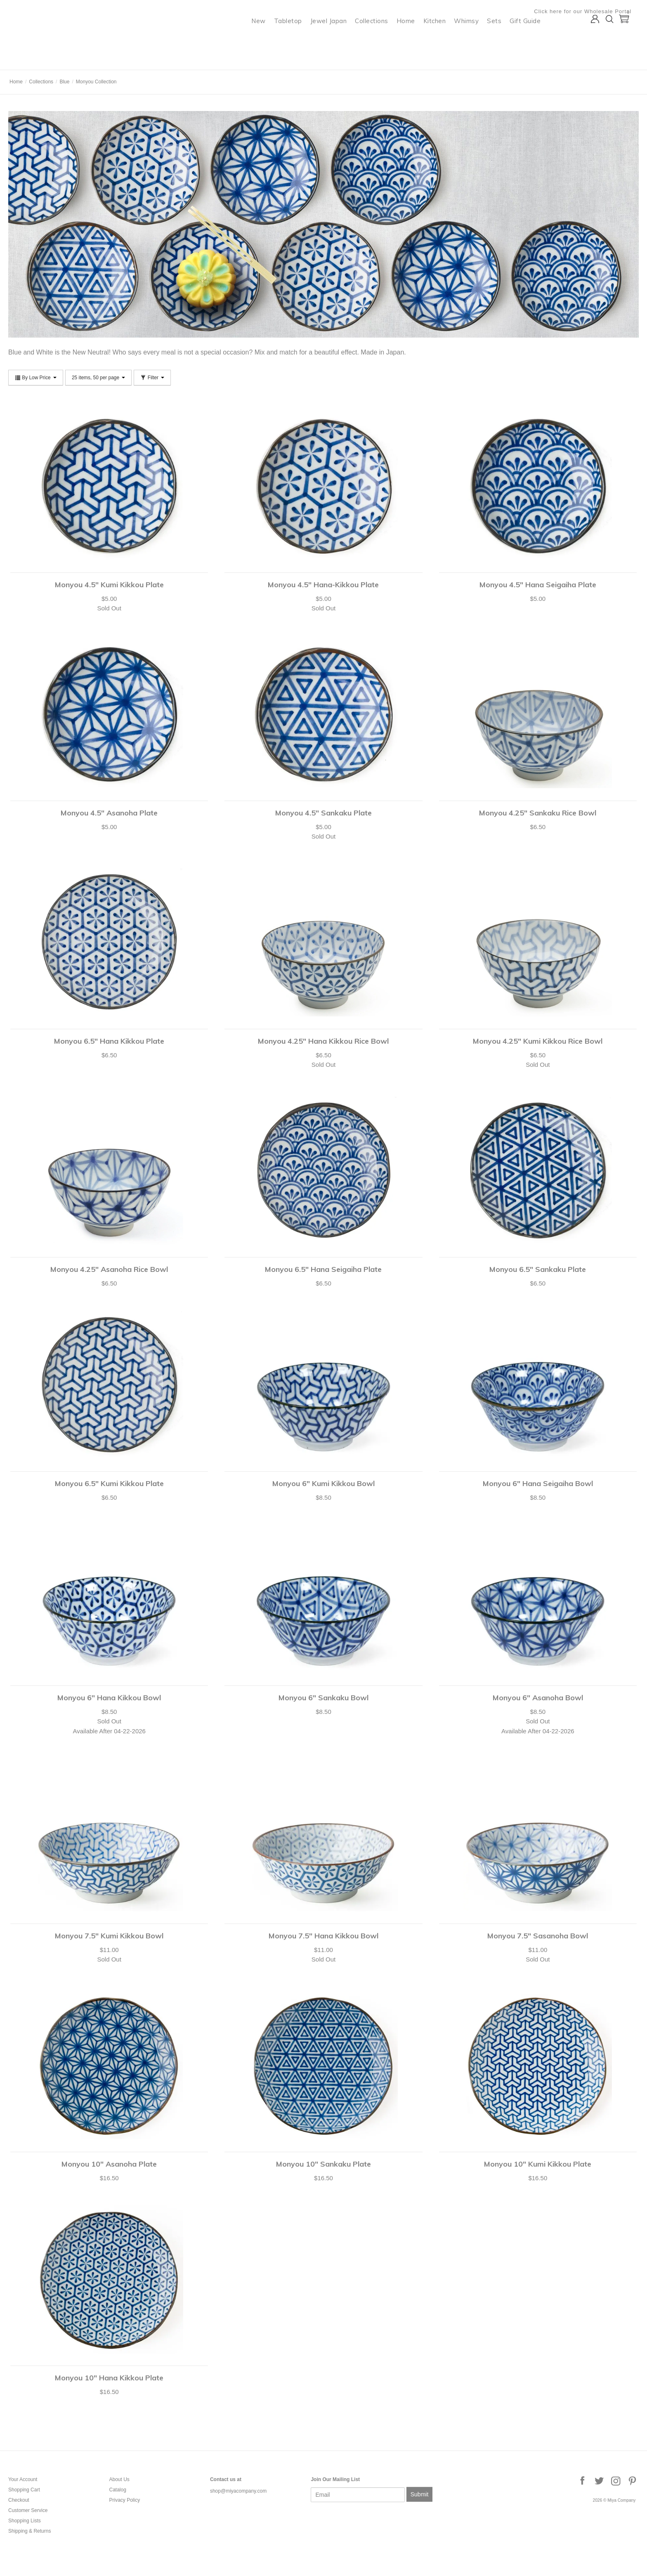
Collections (379, 39)
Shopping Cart (24, 2490)
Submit (420, 2494)
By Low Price (36, 377)
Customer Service (27, 2510)
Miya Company (41, 59)
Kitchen (442, 39)
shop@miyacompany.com (238, 2491)
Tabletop (295, 39)
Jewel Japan (336, 39)
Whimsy (473, 39)
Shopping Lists (24, 2521)
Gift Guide (532, 39)
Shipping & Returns (29, 2531)
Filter (152, 377)
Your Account (22, 2479)
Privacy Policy (124, 2500)
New (266, 39)
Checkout (18, 2500)
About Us (119, 2479)
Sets (501, 39)
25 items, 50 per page (98, 377)
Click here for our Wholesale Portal (590, 11)
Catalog (117, 2490)
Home (413, 39)
